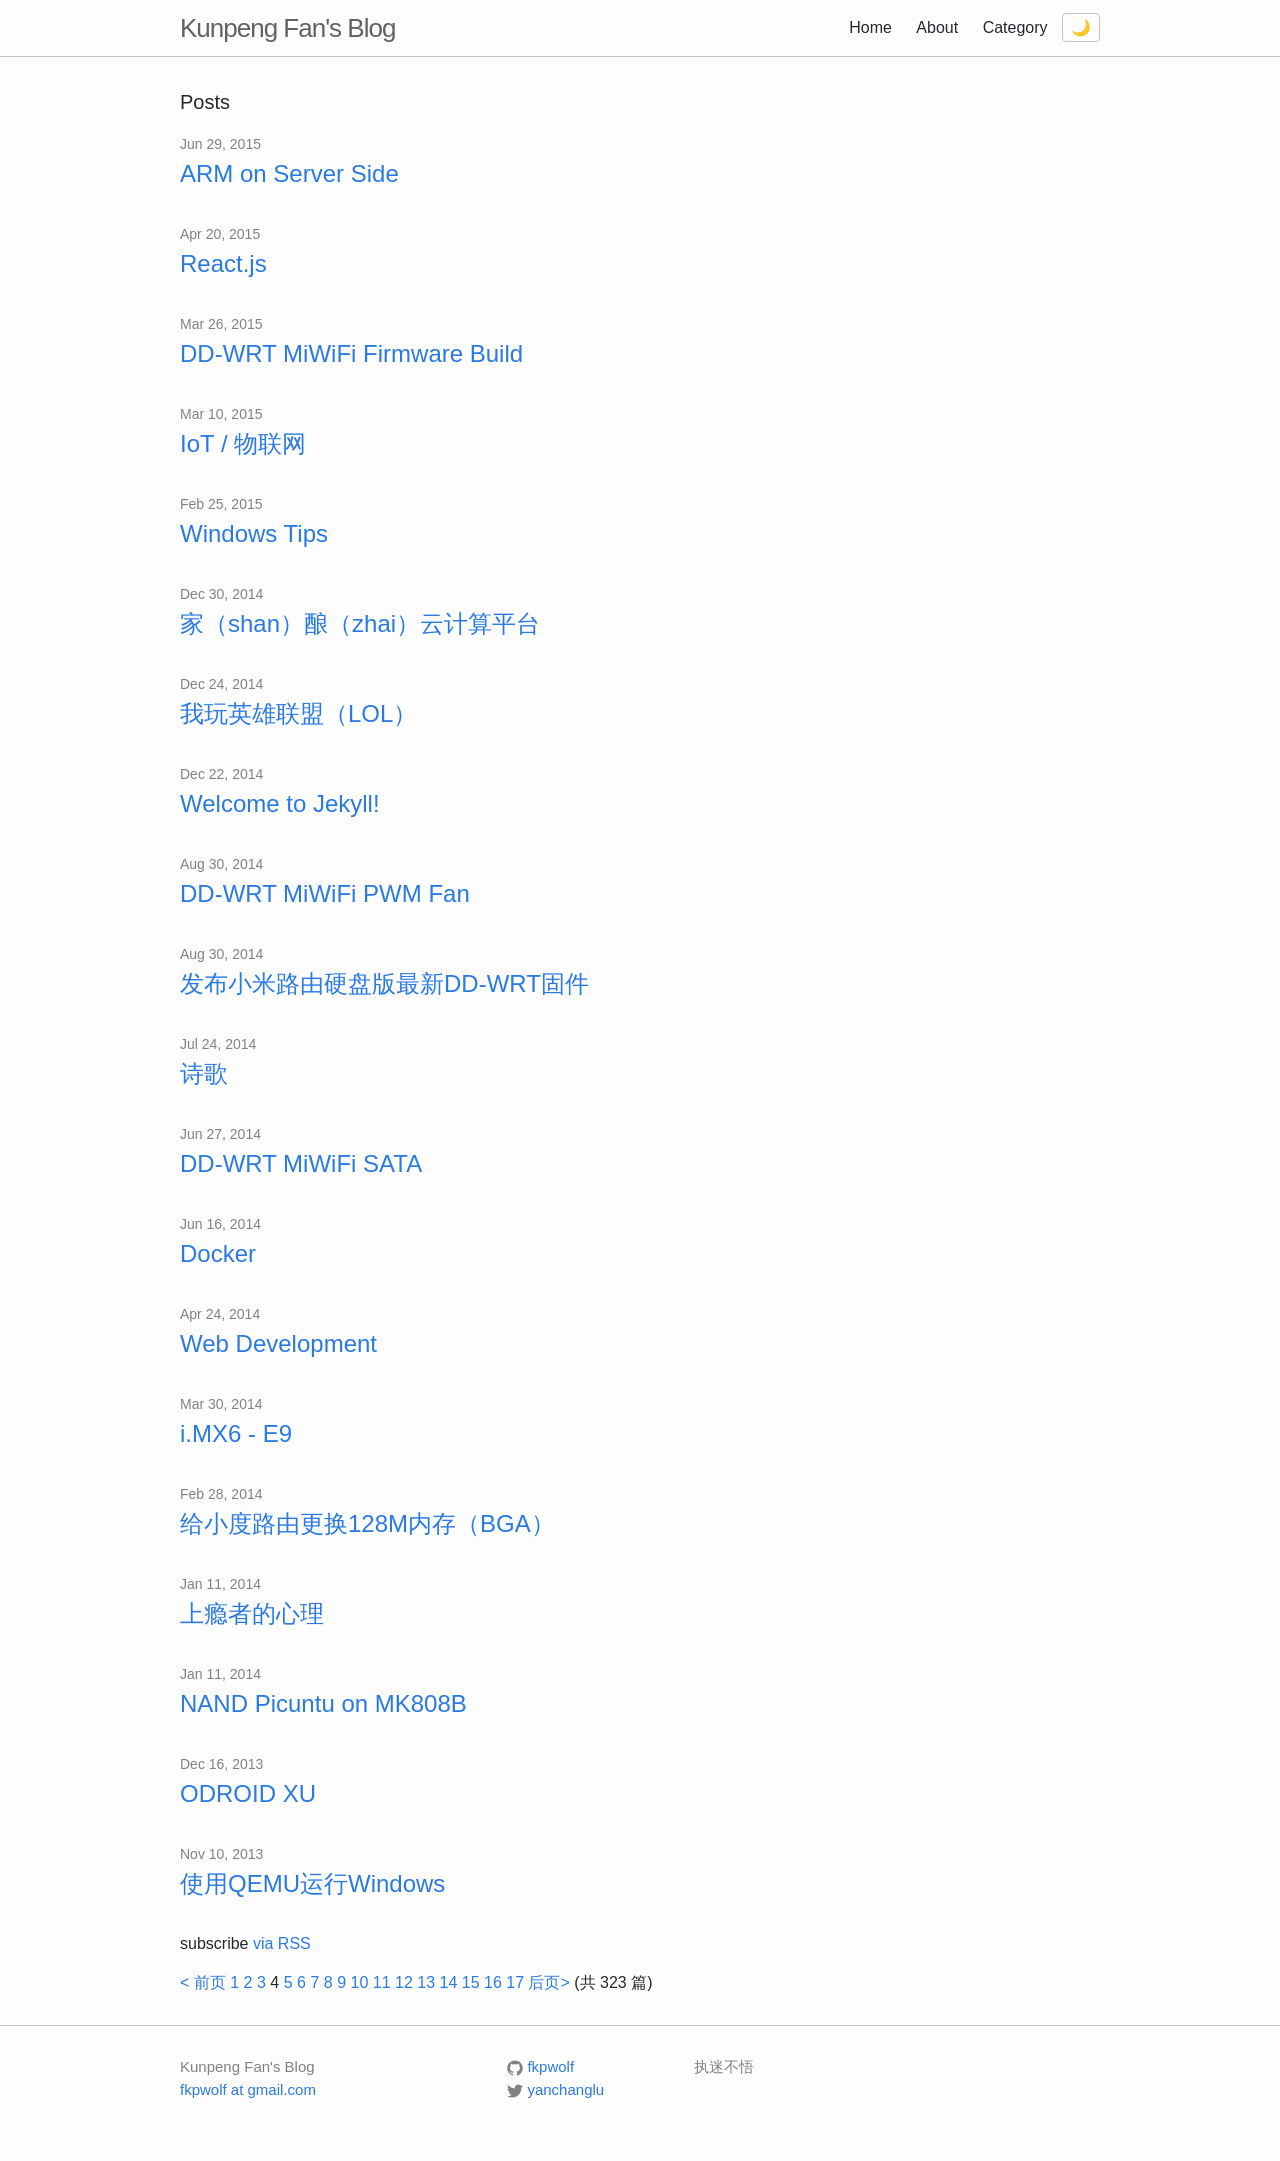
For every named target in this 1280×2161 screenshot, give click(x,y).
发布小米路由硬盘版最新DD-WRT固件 (384, 983)
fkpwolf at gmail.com (248, 2089)
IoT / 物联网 (243, 443)
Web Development (278, 1343)
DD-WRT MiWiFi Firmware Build (351, 353)
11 (382, 1982)
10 (359, 1982)
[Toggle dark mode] (1081, 27)
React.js (223, 263)
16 (493, 1982)
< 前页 (203, 1982)
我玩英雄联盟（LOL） (298, 713)
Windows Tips (254, 533)
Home (870, 27)
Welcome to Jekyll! (280, 803)
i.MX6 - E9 (236, 1433)
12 (404, 1982)
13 (426, 1982)
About (937, 27)
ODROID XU (248, 1793)
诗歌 (204, 1073)
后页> (548, 1982)
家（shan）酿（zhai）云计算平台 (360, 623)
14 (448, 1982)
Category (1015, 27)
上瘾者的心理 (252, 1613)
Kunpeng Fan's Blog (287, 28)
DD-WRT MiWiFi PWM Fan (325, 893)
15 (471, 1982)
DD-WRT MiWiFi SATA (301, 1163)
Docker (218, 1253)
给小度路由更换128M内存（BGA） (367, 1523)
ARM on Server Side (289, 173)
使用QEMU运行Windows (312, 1883)
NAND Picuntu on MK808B (323, 1703)
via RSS (282, 1943)
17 (515, 1982)
